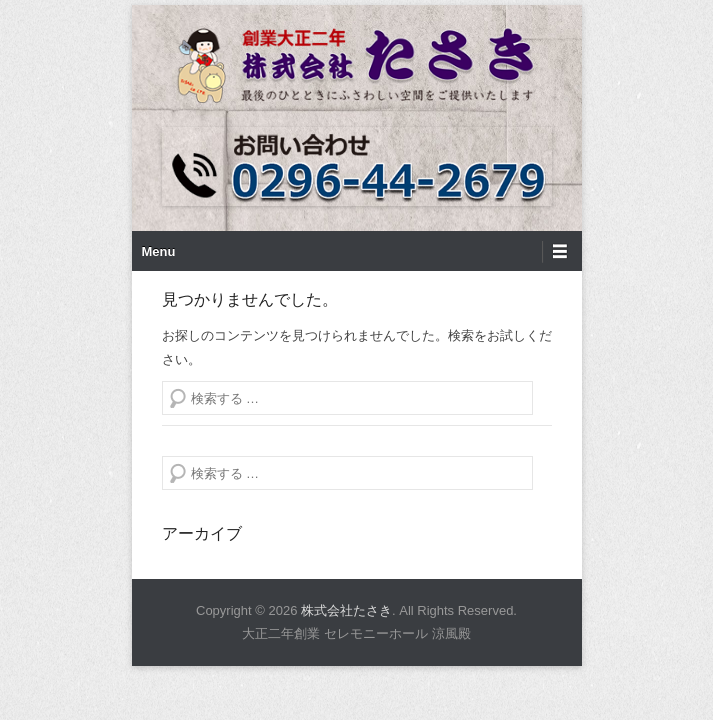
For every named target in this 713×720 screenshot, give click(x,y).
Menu (159, 266)
